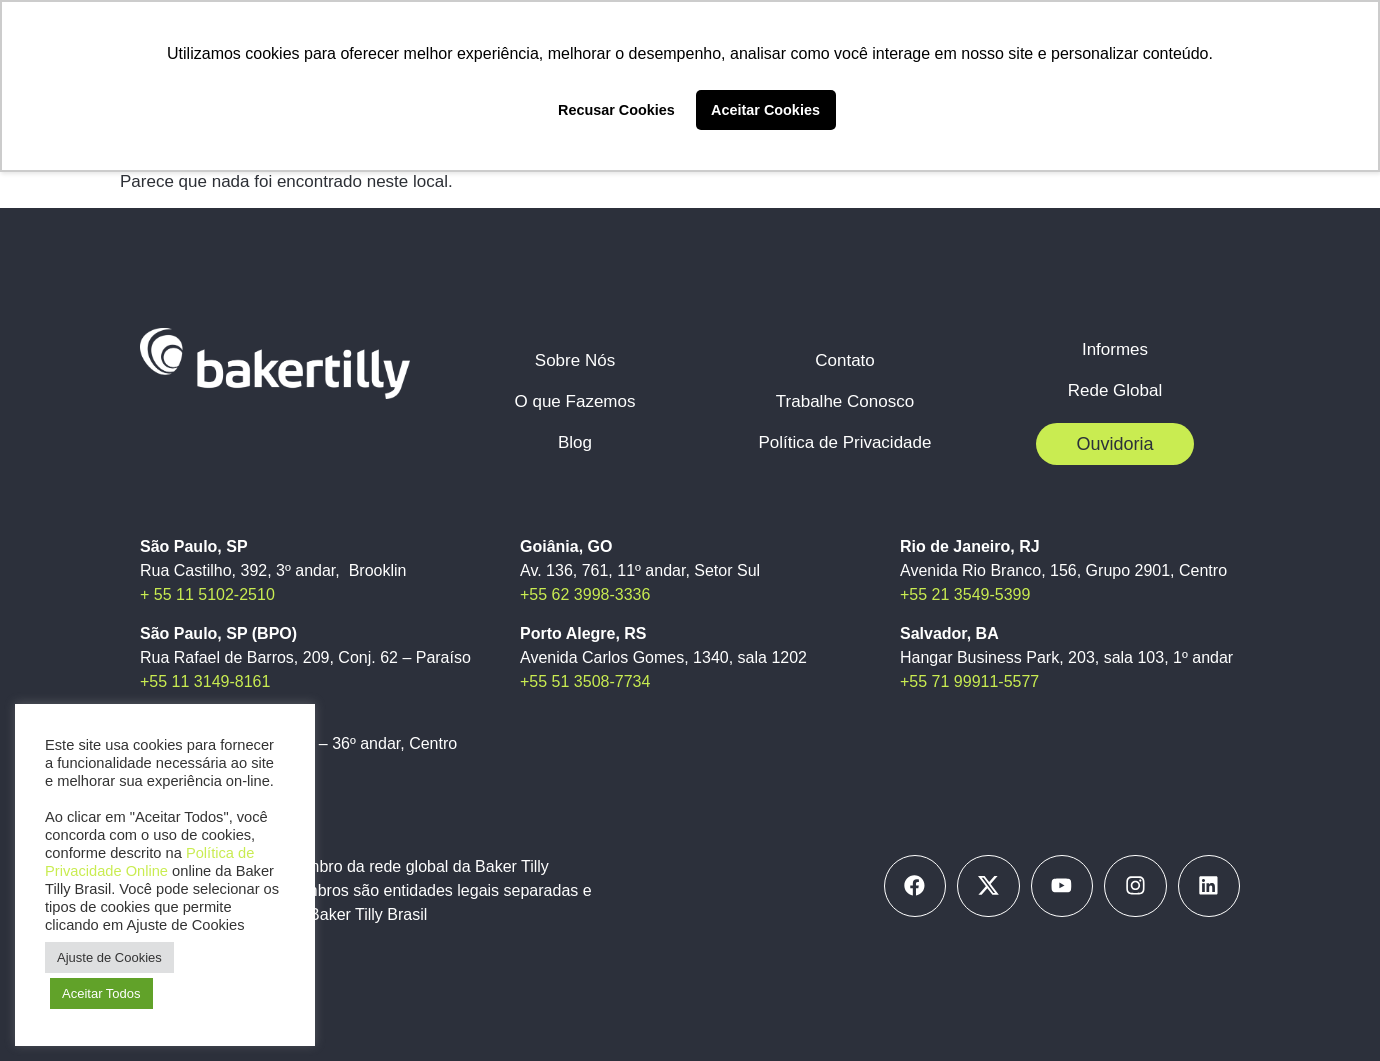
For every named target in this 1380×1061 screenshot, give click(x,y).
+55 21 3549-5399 (965, 594)
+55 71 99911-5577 (969, 681)
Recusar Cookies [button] (616, 110)
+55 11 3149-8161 (205, 681)
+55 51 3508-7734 (585, 681)
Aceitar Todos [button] (101, 993)
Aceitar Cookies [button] (765, 110)
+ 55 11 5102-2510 (207, 594)
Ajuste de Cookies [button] (109, 957)
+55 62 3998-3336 (585, 594)
